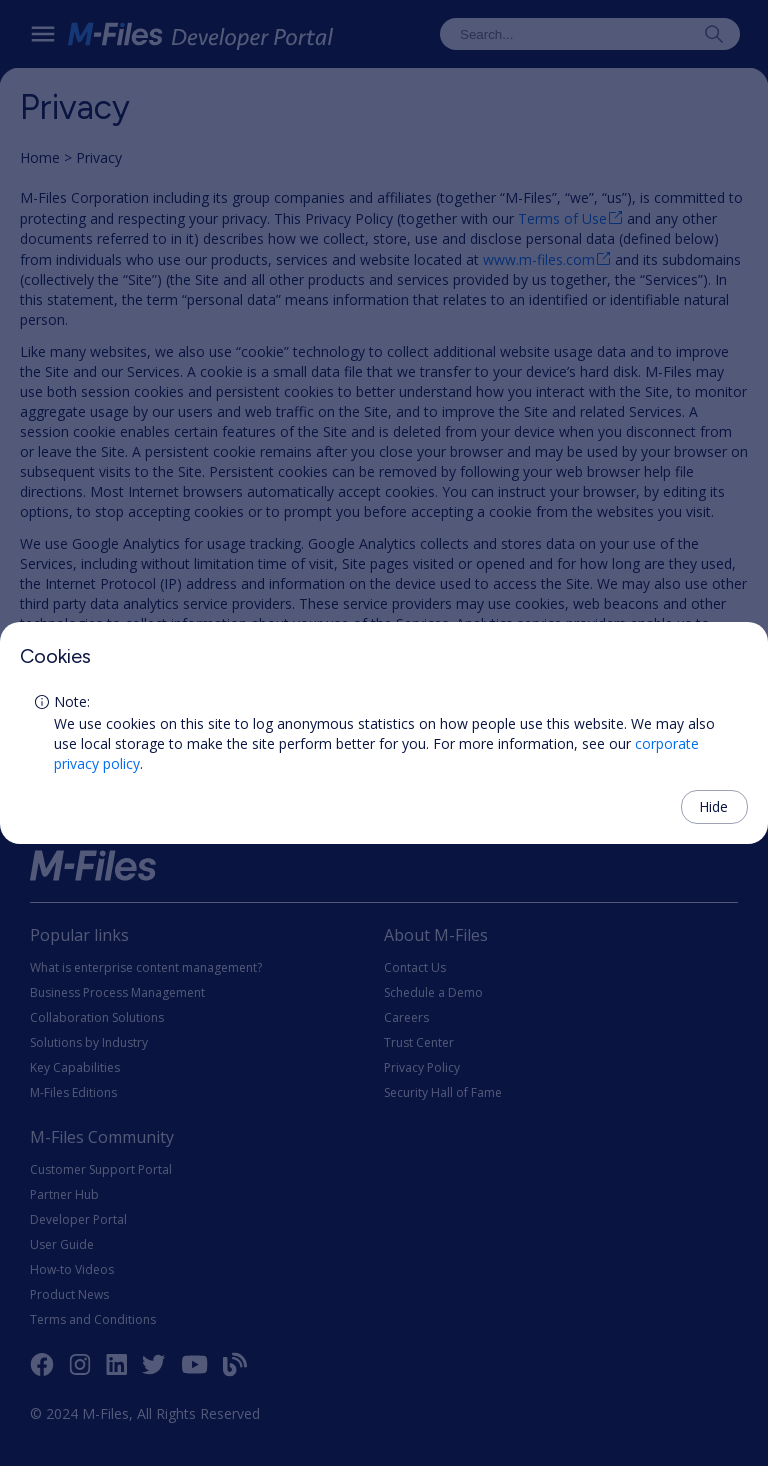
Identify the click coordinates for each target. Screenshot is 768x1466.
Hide (713, 806)
